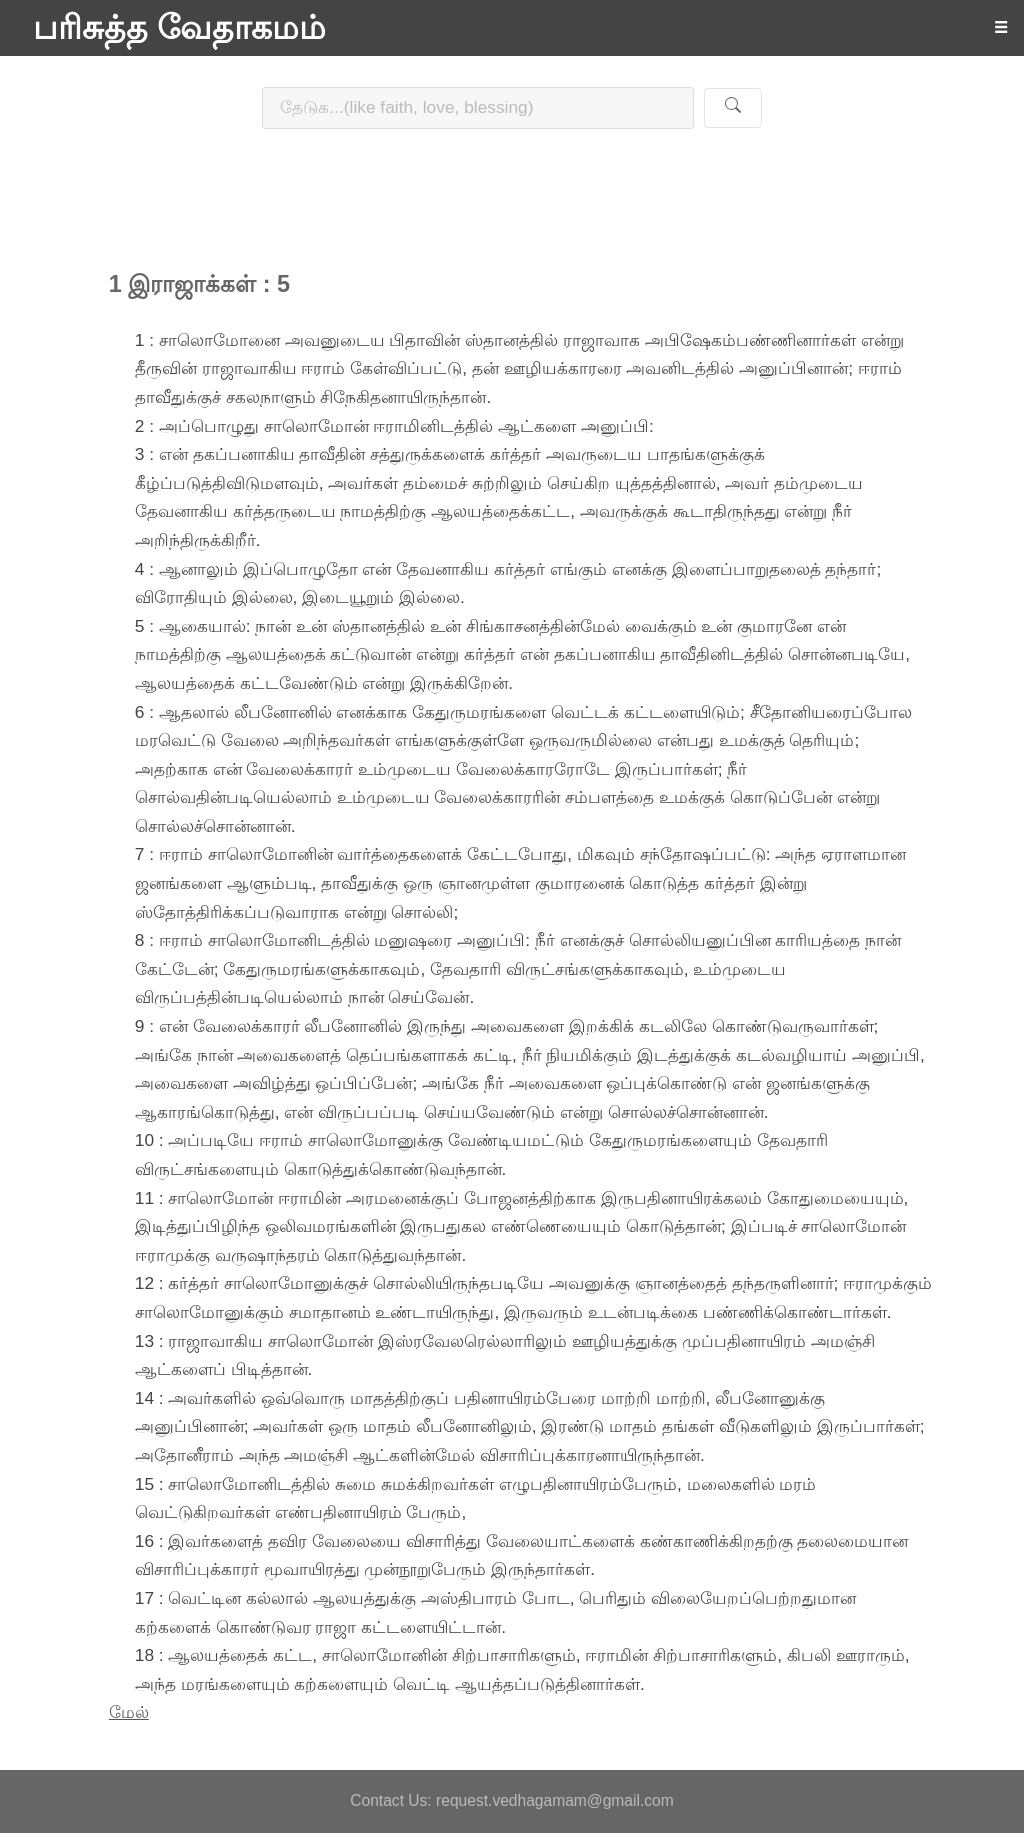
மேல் (129, 1712)
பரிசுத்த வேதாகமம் (179, 28)
